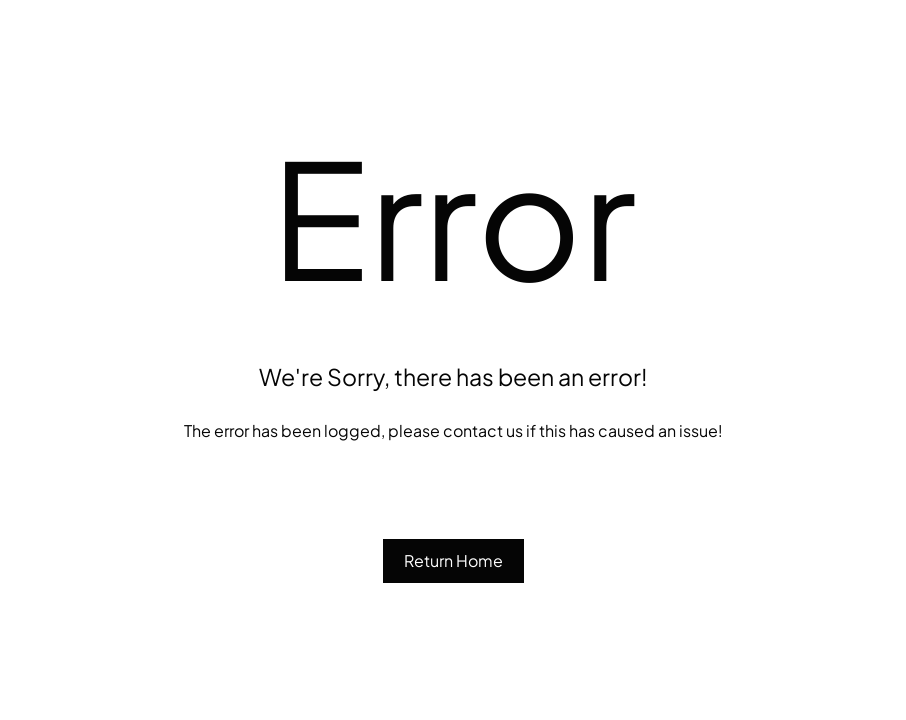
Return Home (453, 560)
